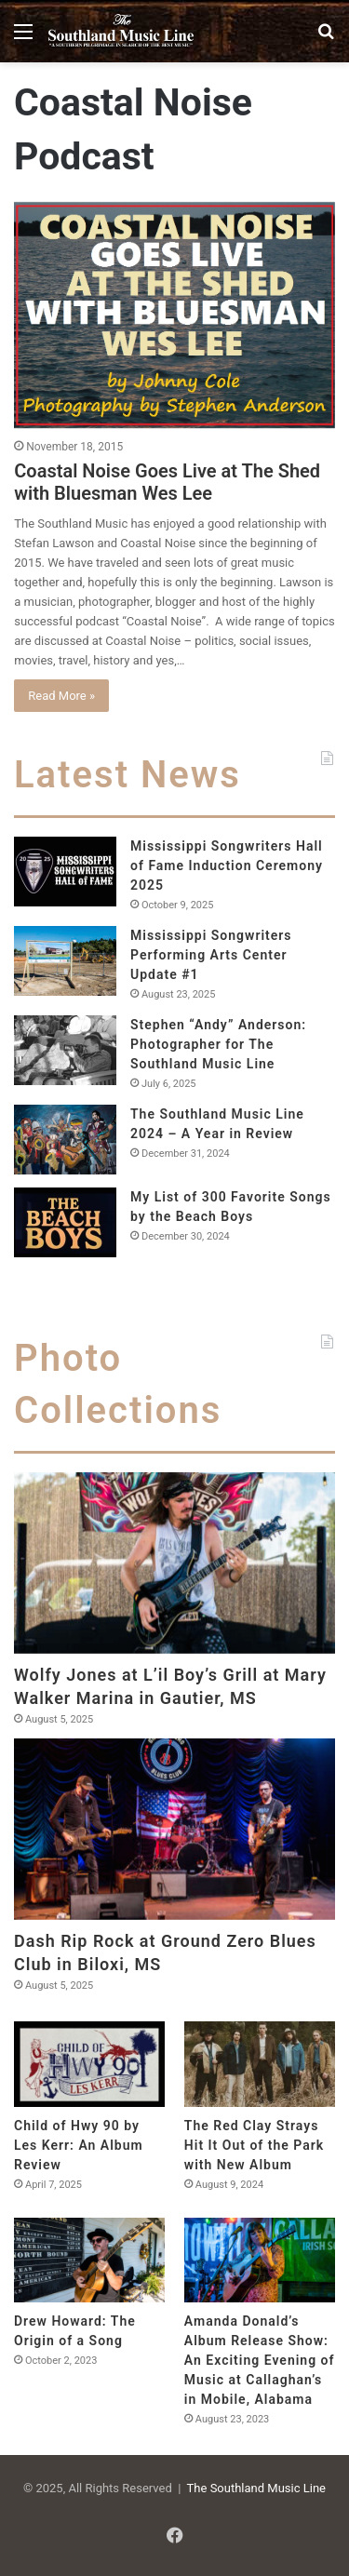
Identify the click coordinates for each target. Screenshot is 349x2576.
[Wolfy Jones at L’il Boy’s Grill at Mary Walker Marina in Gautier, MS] (174, 1563)
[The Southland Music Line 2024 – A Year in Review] (65, 1139)
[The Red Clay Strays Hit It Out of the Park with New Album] (259, 2063)
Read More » (61, 696)
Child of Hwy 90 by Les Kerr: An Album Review (78, 2145)
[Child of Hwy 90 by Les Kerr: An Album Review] (89, 2063)
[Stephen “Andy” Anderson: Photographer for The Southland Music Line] (65, 1050)
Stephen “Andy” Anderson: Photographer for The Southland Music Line (218, 1044)
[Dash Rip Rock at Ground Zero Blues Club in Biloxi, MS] (174, 1829)
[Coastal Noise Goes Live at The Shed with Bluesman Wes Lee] (174, 315)
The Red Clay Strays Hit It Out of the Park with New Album (254, 2145)
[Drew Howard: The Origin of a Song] (89, 2260)
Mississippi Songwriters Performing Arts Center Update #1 (211, 955)
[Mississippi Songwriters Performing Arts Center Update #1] (65, 961)
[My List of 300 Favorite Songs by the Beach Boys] (65, 1222)
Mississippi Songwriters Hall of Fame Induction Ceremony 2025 (226, 865)
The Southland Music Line (256, 2488)
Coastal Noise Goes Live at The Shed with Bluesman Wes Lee (167, 482)
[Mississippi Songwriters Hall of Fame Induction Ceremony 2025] (65, 871)
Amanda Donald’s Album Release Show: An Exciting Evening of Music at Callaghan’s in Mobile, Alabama (259, 2360)
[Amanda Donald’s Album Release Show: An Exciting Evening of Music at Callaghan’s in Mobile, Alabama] (259, 2260)
